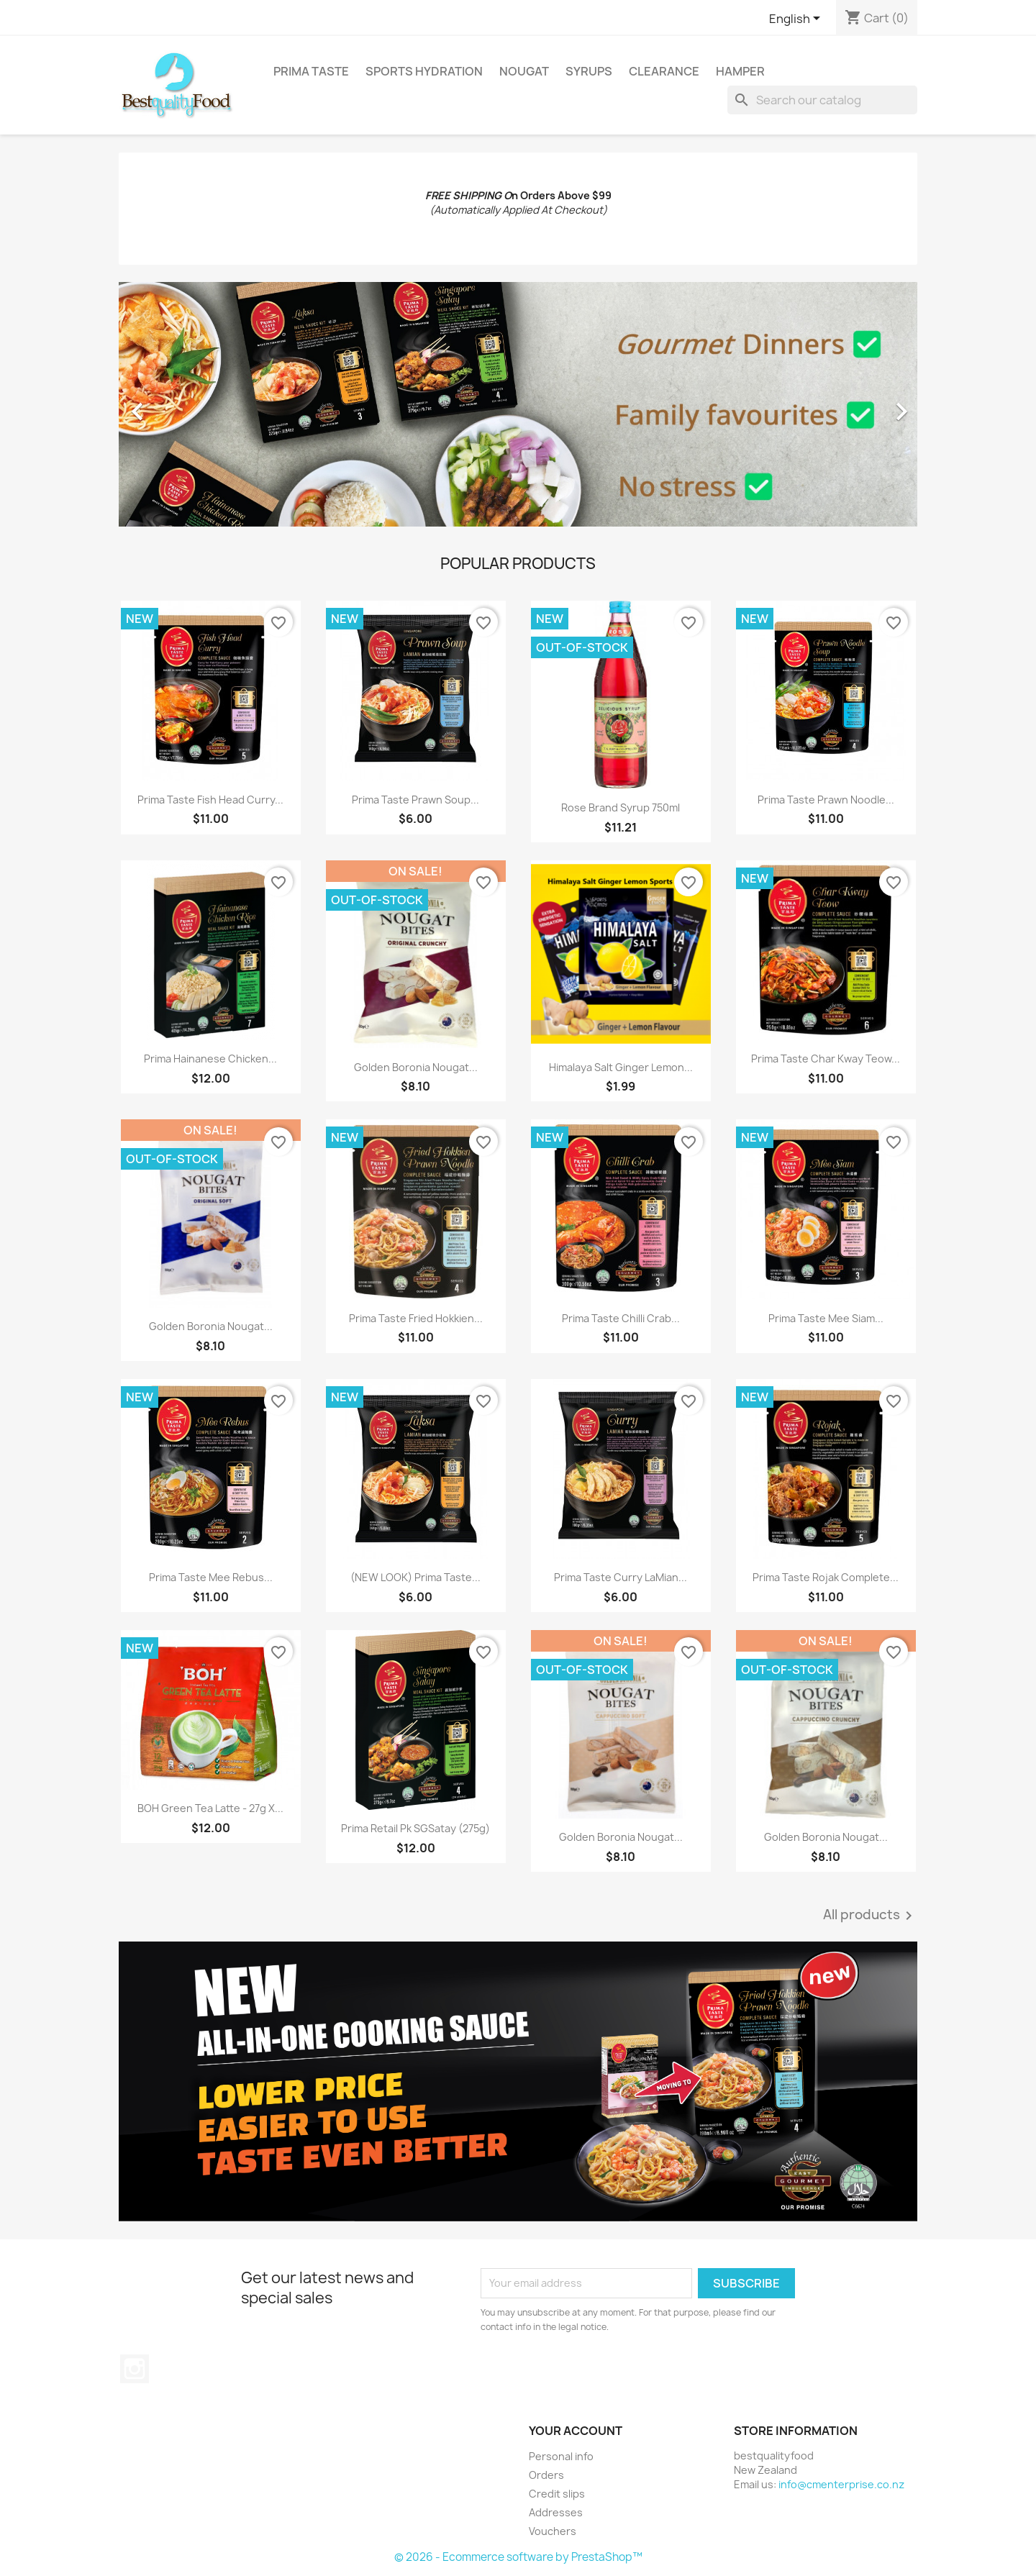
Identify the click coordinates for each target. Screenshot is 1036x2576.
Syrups (588, 71)
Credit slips (557, 2493)
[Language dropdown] (797, 19)
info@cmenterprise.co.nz (841, 2484)
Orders (546, 2475)
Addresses (556, 2512)
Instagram (134, 2368)
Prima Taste (311, 71)
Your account (575, 2431)
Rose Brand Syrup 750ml (620, 807)
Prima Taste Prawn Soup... (415, 799)
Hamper (740, 71)
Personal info (561, 2456)
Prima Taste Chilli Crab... (621, 1318)
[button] (179, 404)
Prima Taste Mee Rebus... (211, 1577)
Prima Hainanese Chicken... (210, 1058)
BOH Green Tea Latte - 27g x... (210, 1808)
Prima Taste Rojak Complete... (826, 1577)
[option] (518, 404)
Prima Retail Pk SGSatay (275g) (415, 1828)
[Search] (822, 100)
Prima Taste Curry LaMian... (620, 1577)
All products (870, 1915)
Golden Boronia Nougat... (416, 1067)
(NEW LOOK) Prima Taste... (415, 1577)
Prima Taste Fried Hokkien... (416, 1318)
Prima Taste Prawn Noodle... (826, 799)
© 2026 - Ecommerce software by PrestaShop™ (518, 2556)
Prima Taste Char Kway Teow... (825, 1058)
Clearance (664, 71)
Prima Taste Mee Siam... (825, 1318)
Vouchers (552, 2531)
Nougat (524, 71)
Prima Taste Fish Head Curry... (210, 799)
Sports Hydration (424, 71)
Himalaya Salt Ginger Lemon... (621, 1067)
